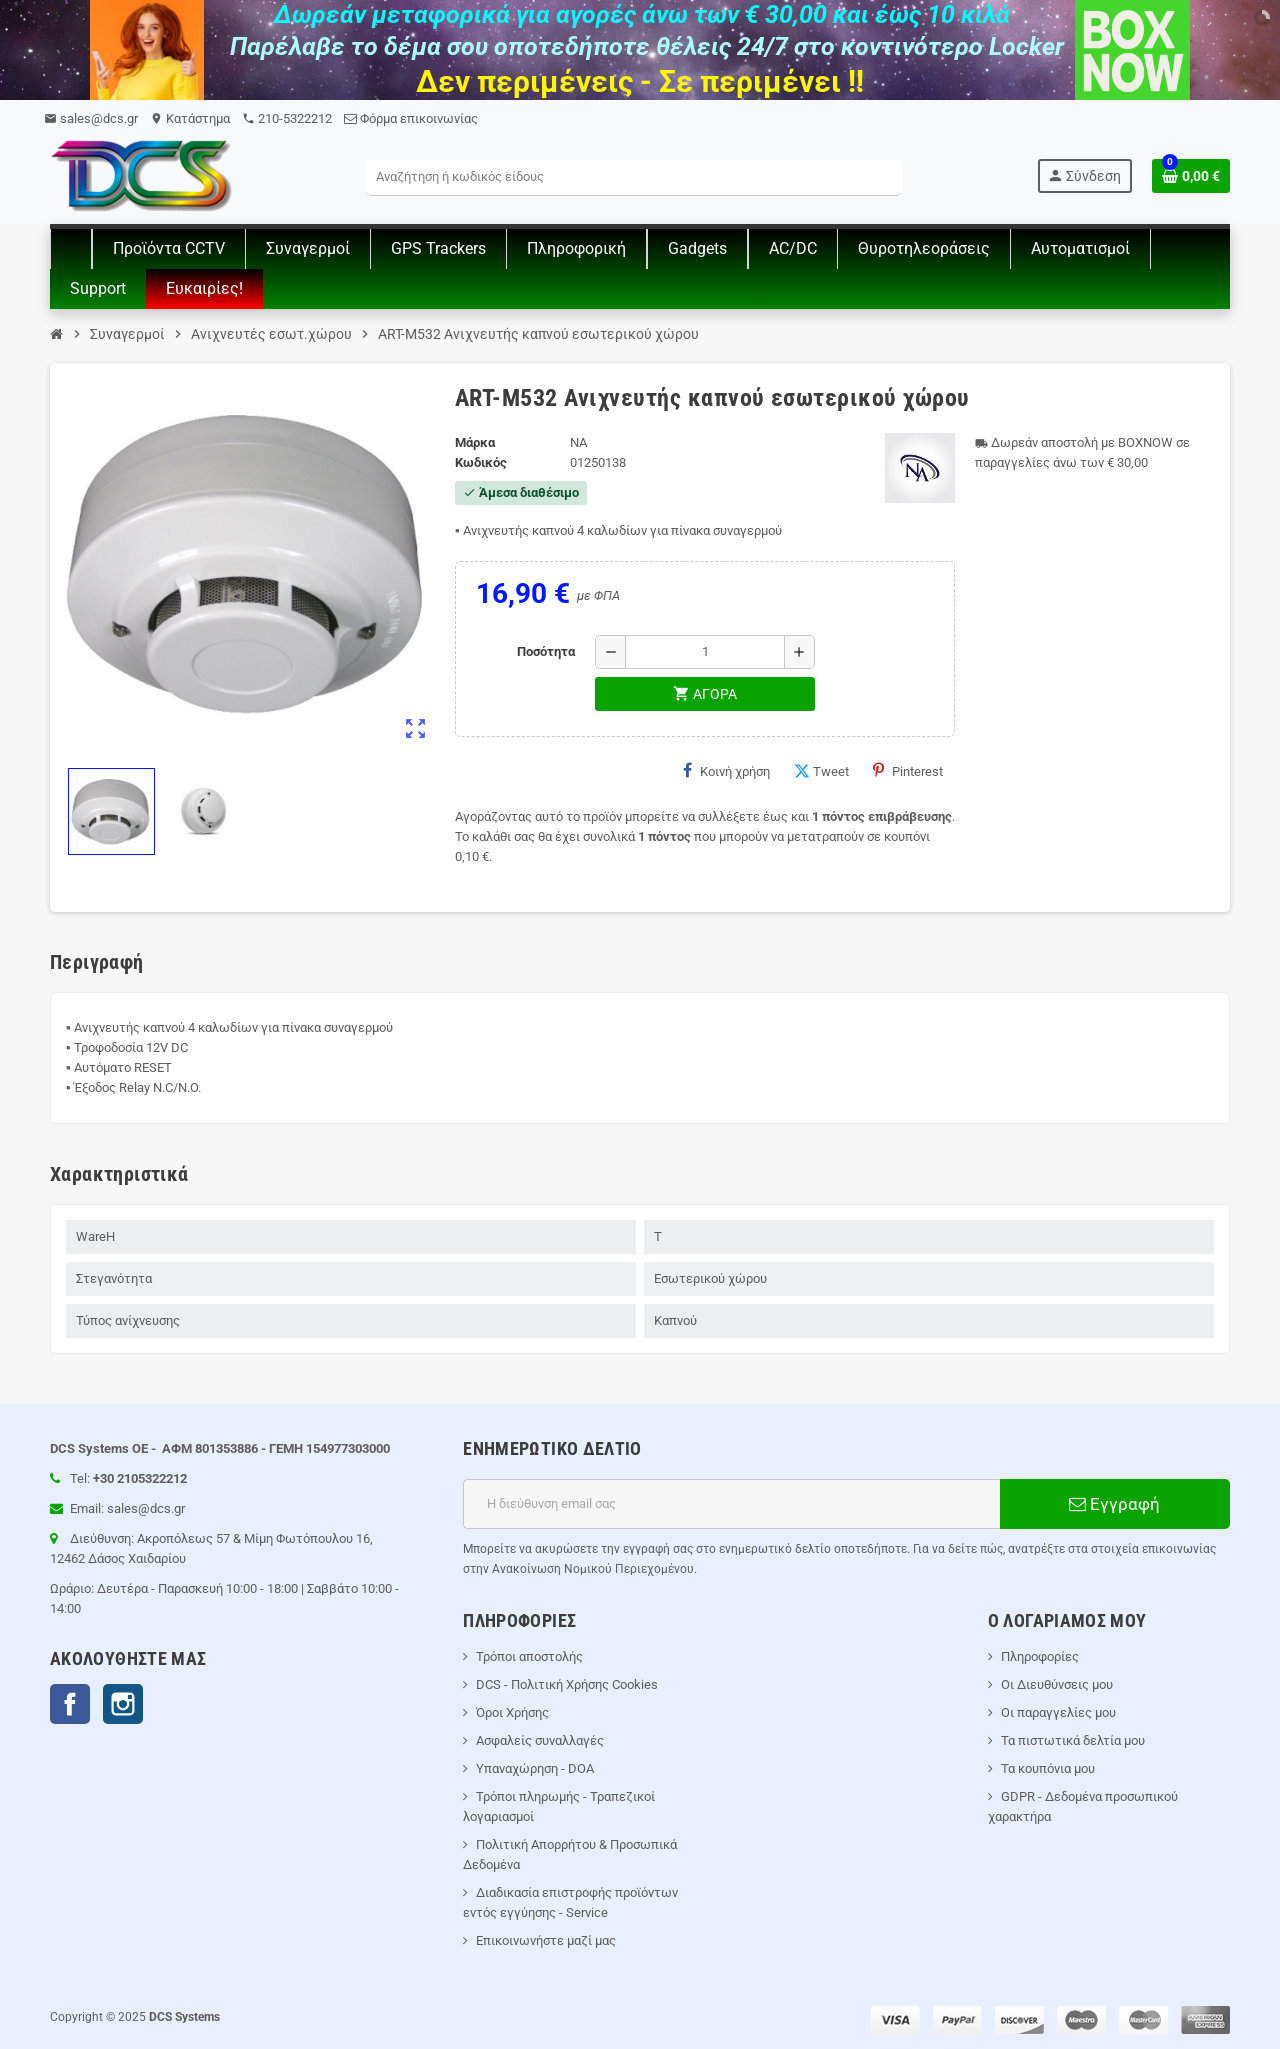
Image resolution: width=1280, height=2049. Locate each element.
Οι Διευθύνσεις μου (1057, 1684)
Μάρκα (475, 442)
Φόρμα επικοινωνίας (411, 118)
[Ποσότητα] (705, 652)
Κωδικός (481, 462)
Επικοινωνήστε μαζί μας (546, 1940)
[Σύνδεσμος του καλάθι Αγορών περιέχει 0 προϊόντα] (1191, 176)
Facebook (70, 1704)
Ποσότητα (546, 651)
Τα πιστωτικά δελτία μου (1073, 1740)
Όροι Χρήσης (512, 1712)
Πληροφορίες (1040, 1656)
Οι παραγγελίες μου (1058, 1712)
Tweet (821, 771)
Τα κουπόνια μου (1048, 1768)
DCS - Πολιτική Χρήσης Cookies (567, 1684)
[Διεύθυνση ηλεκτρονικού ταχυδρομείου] (731, 1504)
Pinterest (908, 771)
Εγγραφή (1114, 1504)
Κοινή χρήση (726, 771)
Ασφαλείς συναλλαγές (540, 1740)
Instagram (123, 1704)
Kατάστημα (190, 118)
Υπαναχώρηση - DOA (535, 1768)
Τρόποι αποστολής (529, 1656)
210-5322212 (287, 118)
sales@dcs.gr (91, 118)
